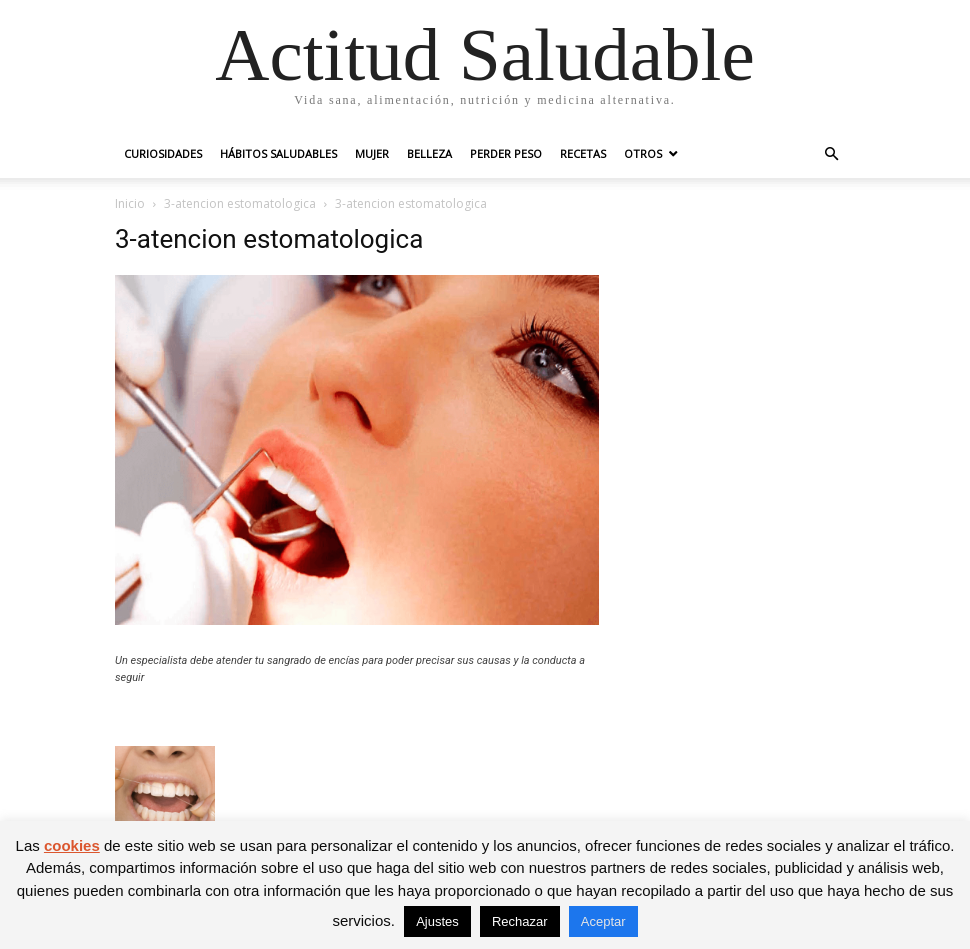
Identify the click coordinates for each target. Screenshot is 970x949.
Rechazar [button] (520, 921)
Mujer (372, 153)
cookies (72, 845)
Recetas (583, 153)
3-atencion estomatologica (240, 203)
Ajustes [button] (437, 921)
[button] (831, 154)
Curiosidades (163, 153)
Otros (643, 153)
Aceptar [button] (603, 921)
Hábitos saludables (278, 153)
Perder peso (506, 153)
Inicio (130, 203)
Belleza (429, 153)
